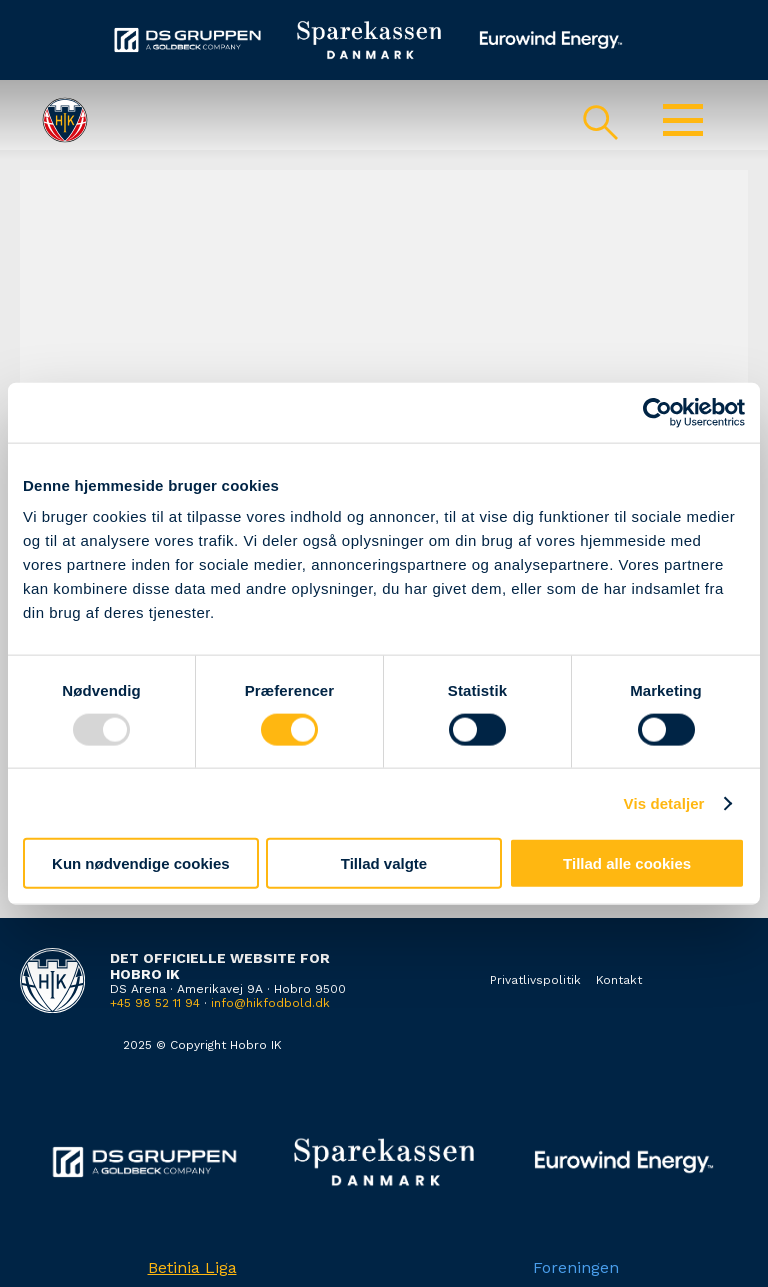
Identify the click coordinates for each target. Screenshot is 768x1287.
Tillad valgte (384, 863)
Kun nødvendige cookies (141, 863)
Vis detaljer (664, 802)
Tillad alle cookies (627, 863)
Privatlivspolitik (535, 980)
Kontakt (619, 980)
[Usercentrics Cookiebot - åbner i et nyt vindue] (657, 412)
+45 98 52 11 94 (155, 1003)
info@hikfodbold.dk (270, 1003)
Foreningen (576, 1267)
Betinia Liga (192, 1267)
